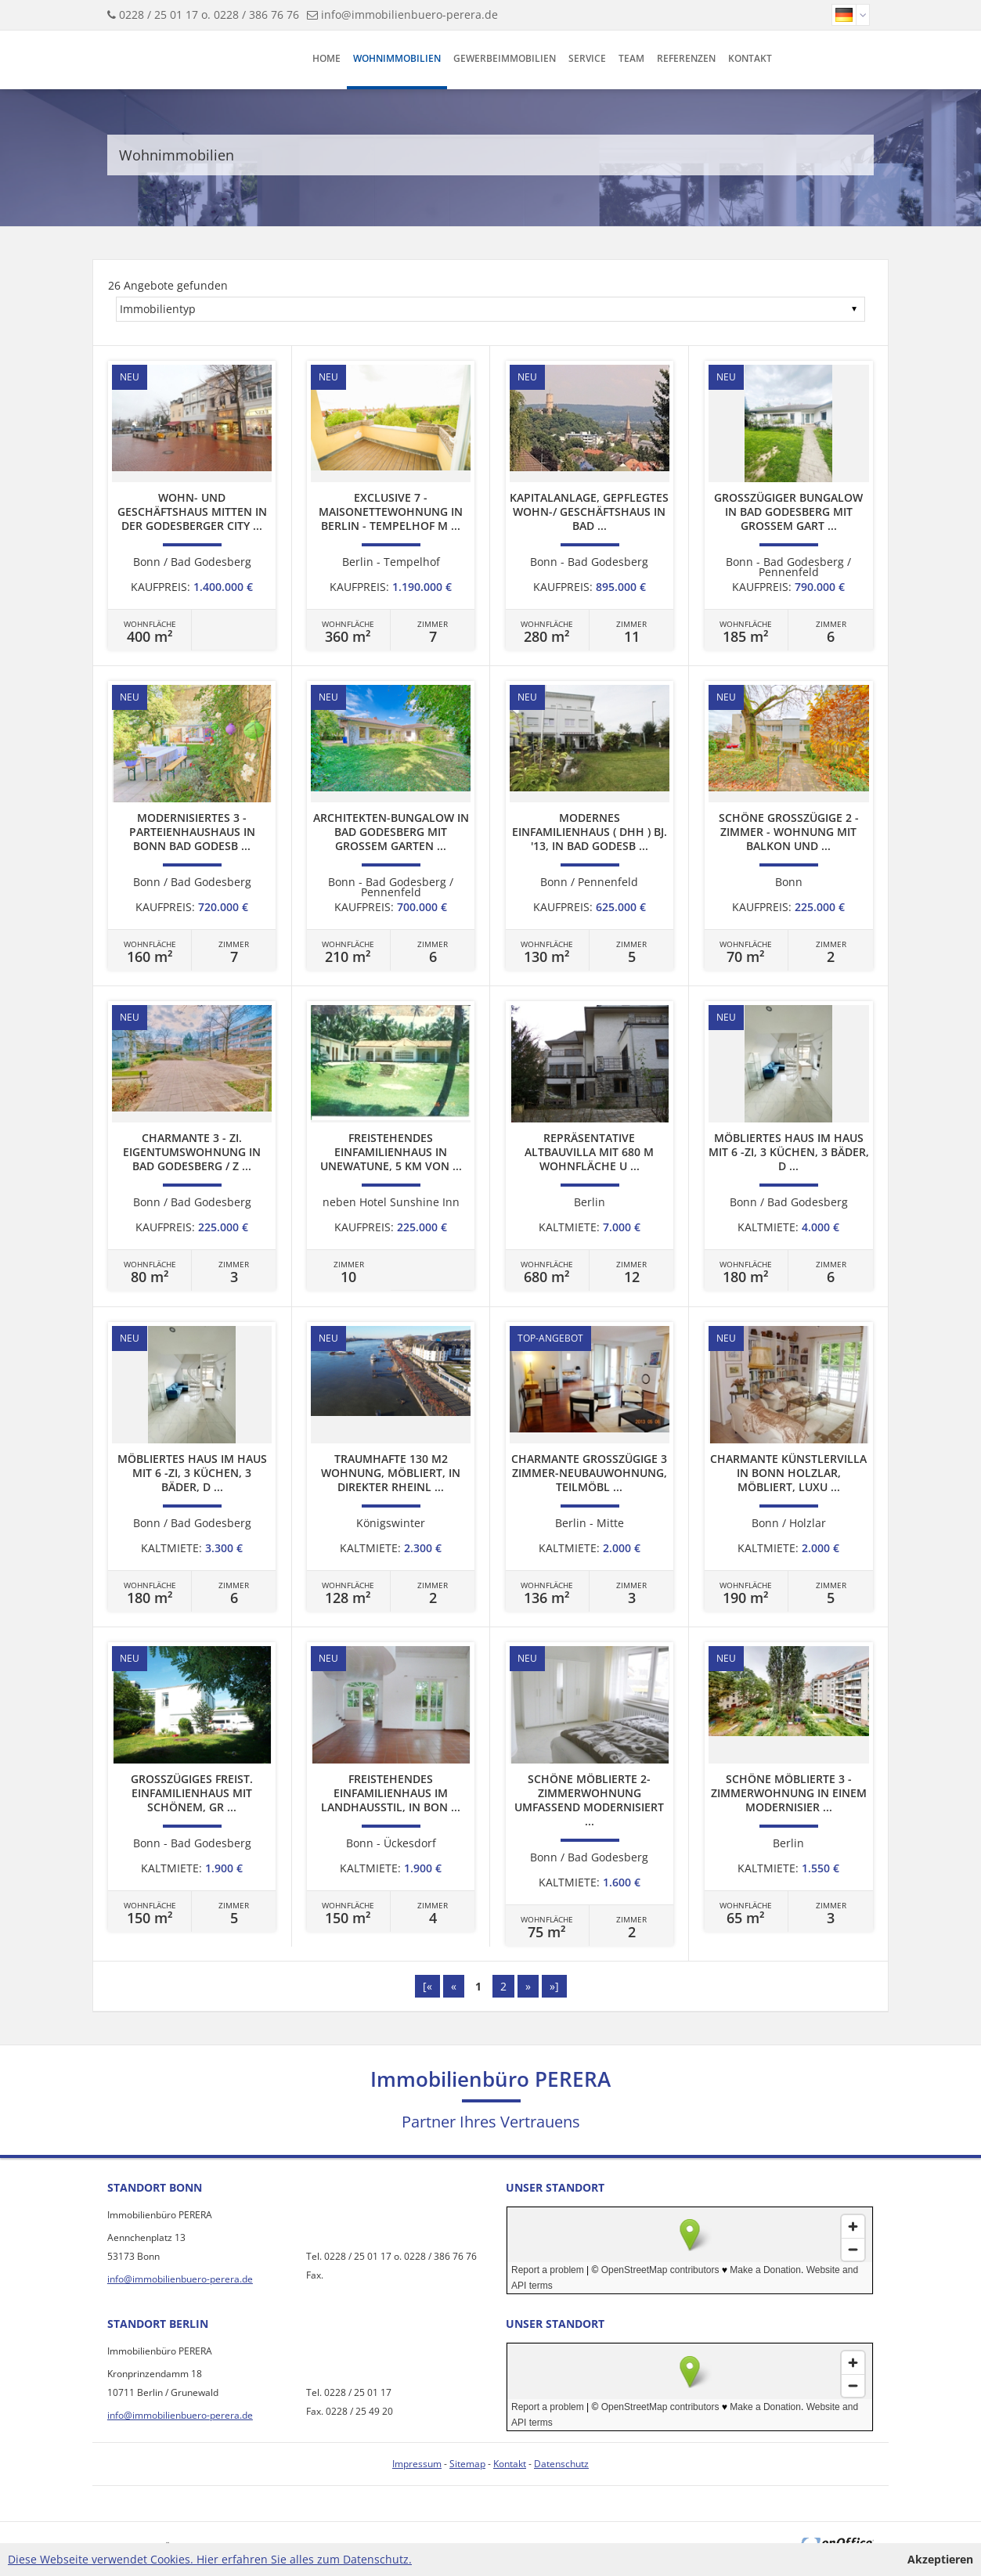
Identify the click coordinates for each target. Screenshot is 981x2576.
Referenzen (686, 58)
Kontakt (750, 58)
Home (326, 58)
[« (427, 1986)
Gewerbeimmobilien (504, 58)
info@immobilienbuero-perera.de (409, 14)
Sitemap (467, 2463)
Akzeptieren (940, 2559)
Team (631, 58)
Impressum (417, 2463)
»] (554, 1986)
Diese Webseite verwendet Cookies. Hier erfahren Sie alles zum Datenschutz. (210, 2559)
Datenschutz (561, 2463)
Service (587, 58)
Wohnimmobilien (397, 58)
